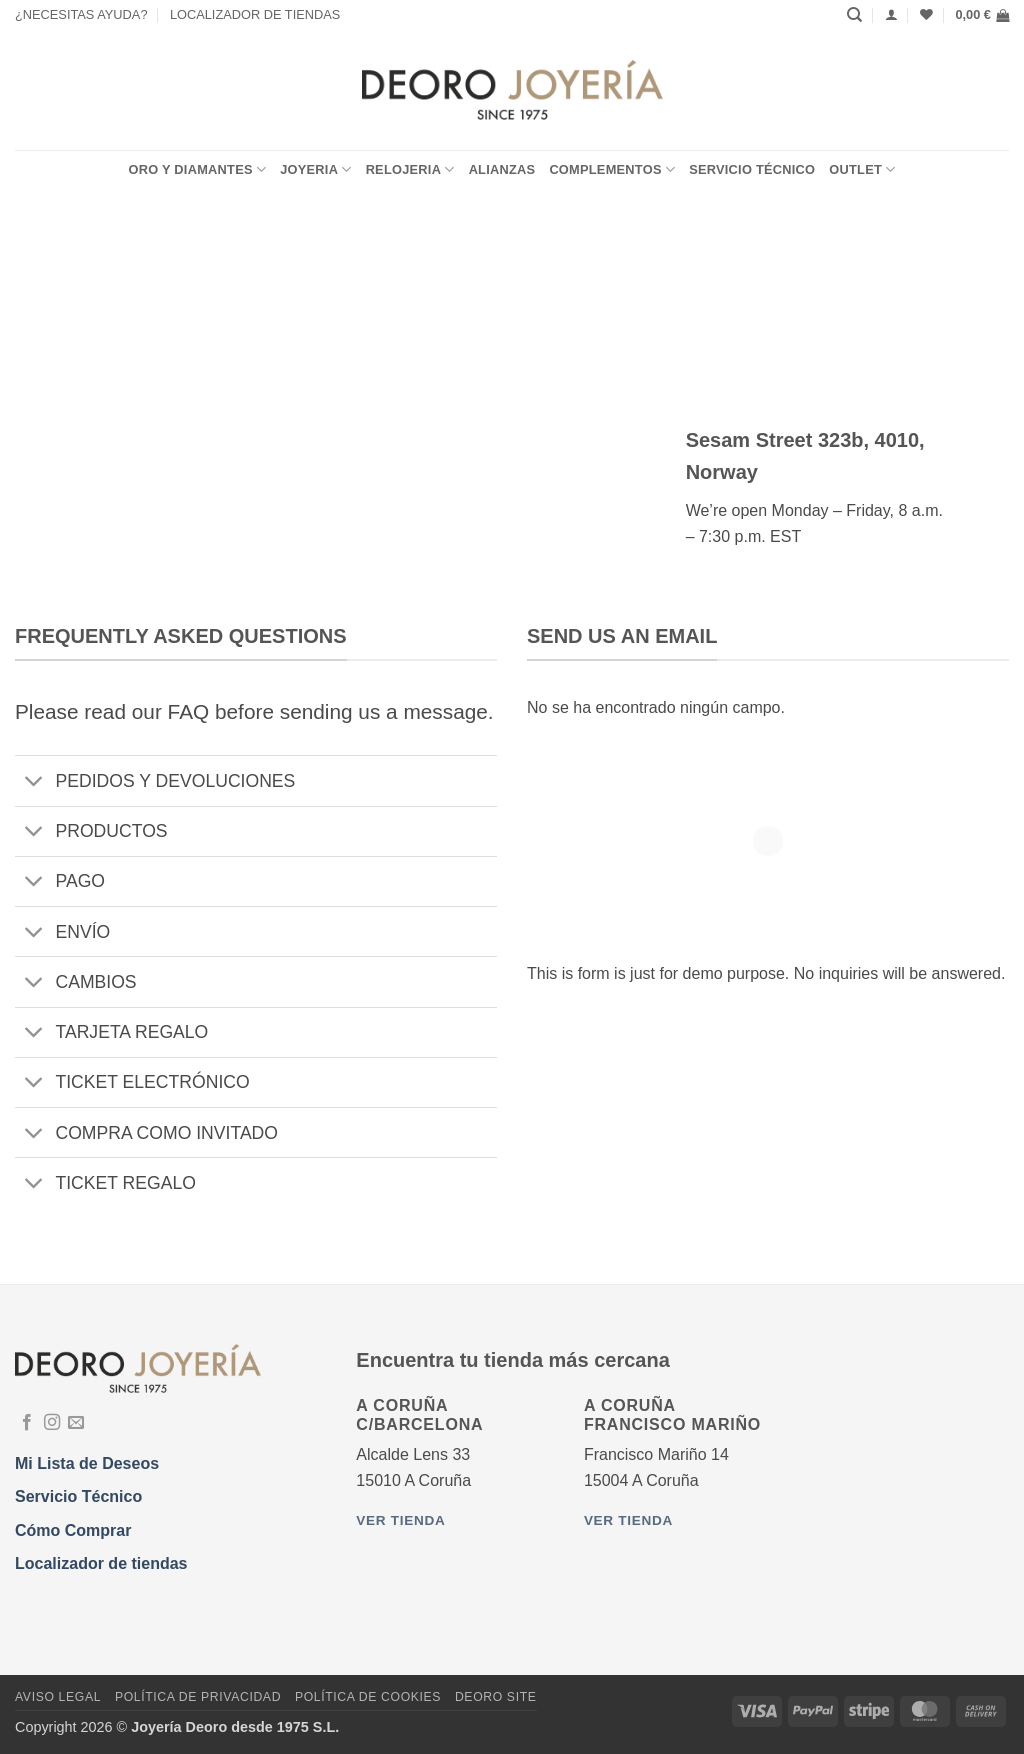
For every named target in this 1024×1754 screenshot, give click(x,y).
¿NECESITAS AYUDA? (81, 14)
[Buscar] (854, 15)
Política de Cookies (368, 1697)
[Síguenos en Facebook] (27, 1423)
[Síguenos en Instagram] (52, 1423)
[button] (982, 15)
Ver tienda (400, 1520)
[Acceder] (891, 14)
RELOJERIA (410, 169)
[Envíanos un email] (76, 1423)
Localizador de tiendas (101, 1563)
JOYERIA (315, 169)
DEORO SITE (496, 1697)
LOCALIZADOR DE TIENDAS (255, 14)
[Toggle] (34, 783)
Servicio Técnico (752, 169)
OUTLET (862, 169)
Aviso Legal (58, 1697)
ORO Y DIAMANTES (197, 169)
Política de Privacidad (198, 1697)
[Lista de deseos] (926, 14)
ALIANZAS (502, 169)
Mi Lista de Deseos (87, 1463)
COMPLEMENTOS (612, 169)
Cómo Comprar (73, 1530)
